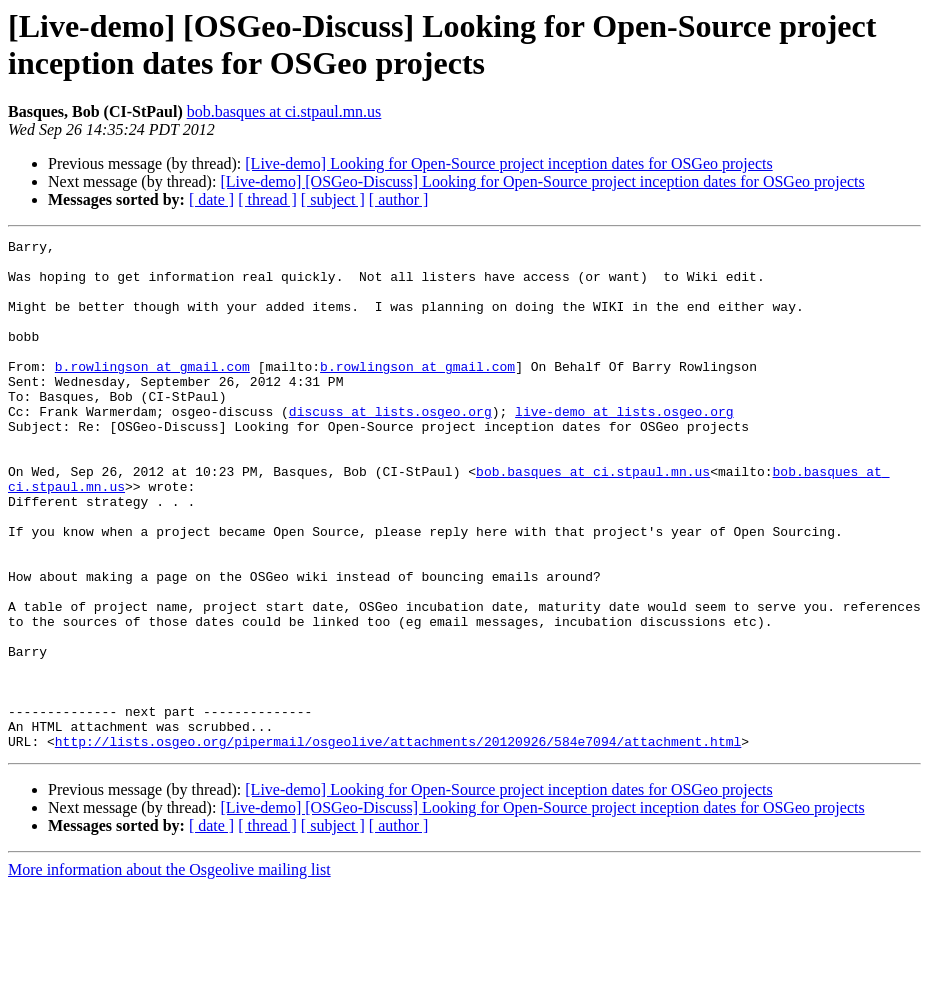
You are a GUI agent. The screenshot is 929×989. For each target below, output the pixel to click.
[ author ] (399, 199)
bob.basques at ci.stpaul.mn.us (284, 111)
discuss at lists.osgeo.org (390, 447)
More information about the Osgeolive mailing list (169, 971)
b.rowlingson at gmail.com (152, 393)
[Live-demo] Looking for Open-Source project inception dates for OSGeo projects (508, 163)
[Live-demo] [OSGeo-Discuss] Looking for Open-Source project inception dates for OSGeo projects (542, 181)
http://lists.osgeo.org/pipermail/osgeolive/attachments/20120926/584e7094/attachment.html (398, 843)
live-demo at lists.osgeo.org (624, 447)
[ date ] (211, 199)
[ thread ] (267, 199)
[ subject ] (333, 199)
